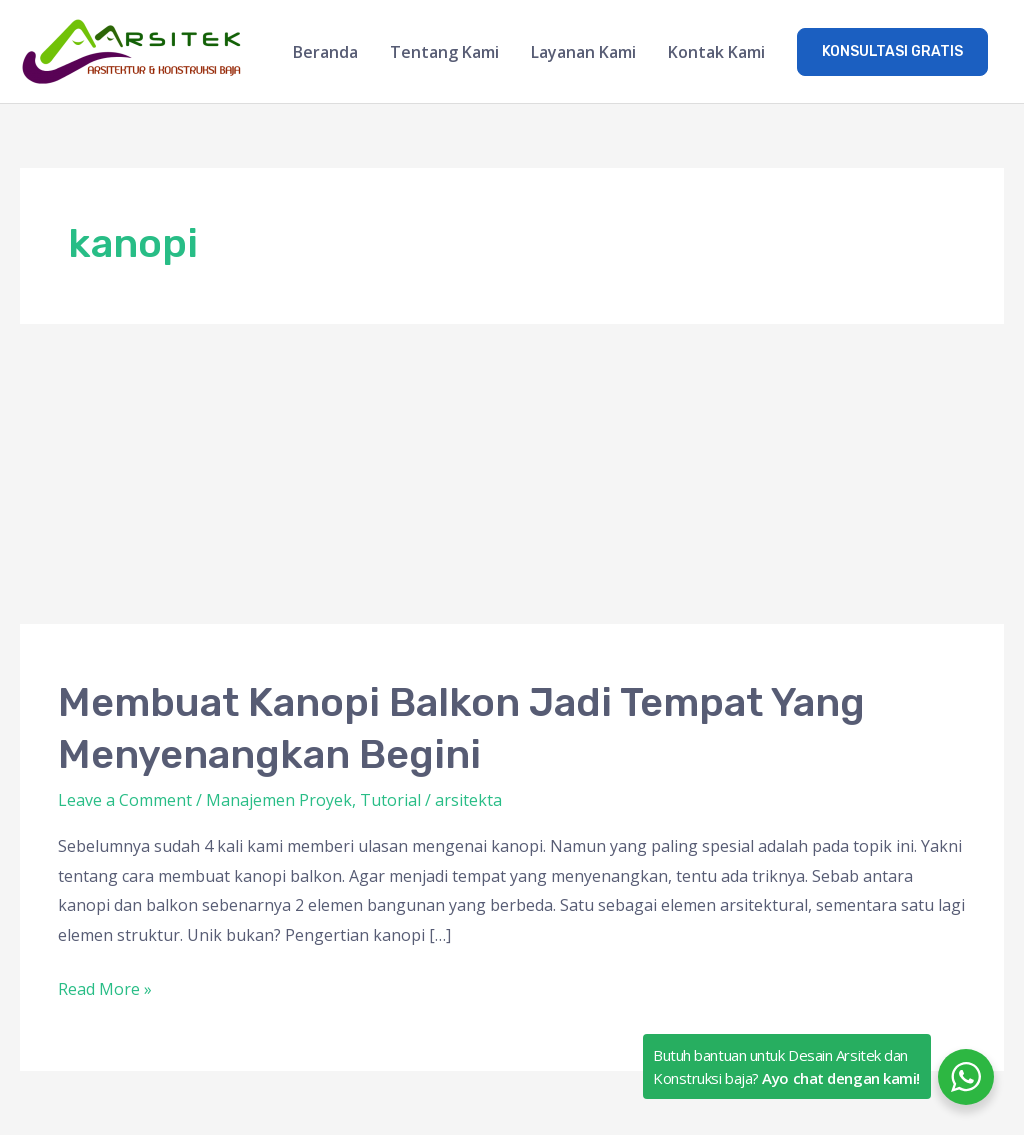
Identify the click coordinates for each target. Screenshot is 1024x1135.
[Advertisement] (512, 474)
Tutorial (390, 800)
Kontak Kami (716, 52)
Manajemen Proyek (279, 800)
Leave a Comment (125, 800)
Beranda (325, 52)
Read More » (105, 987)
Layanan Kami (583, 52)
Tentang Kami (444, 52)
